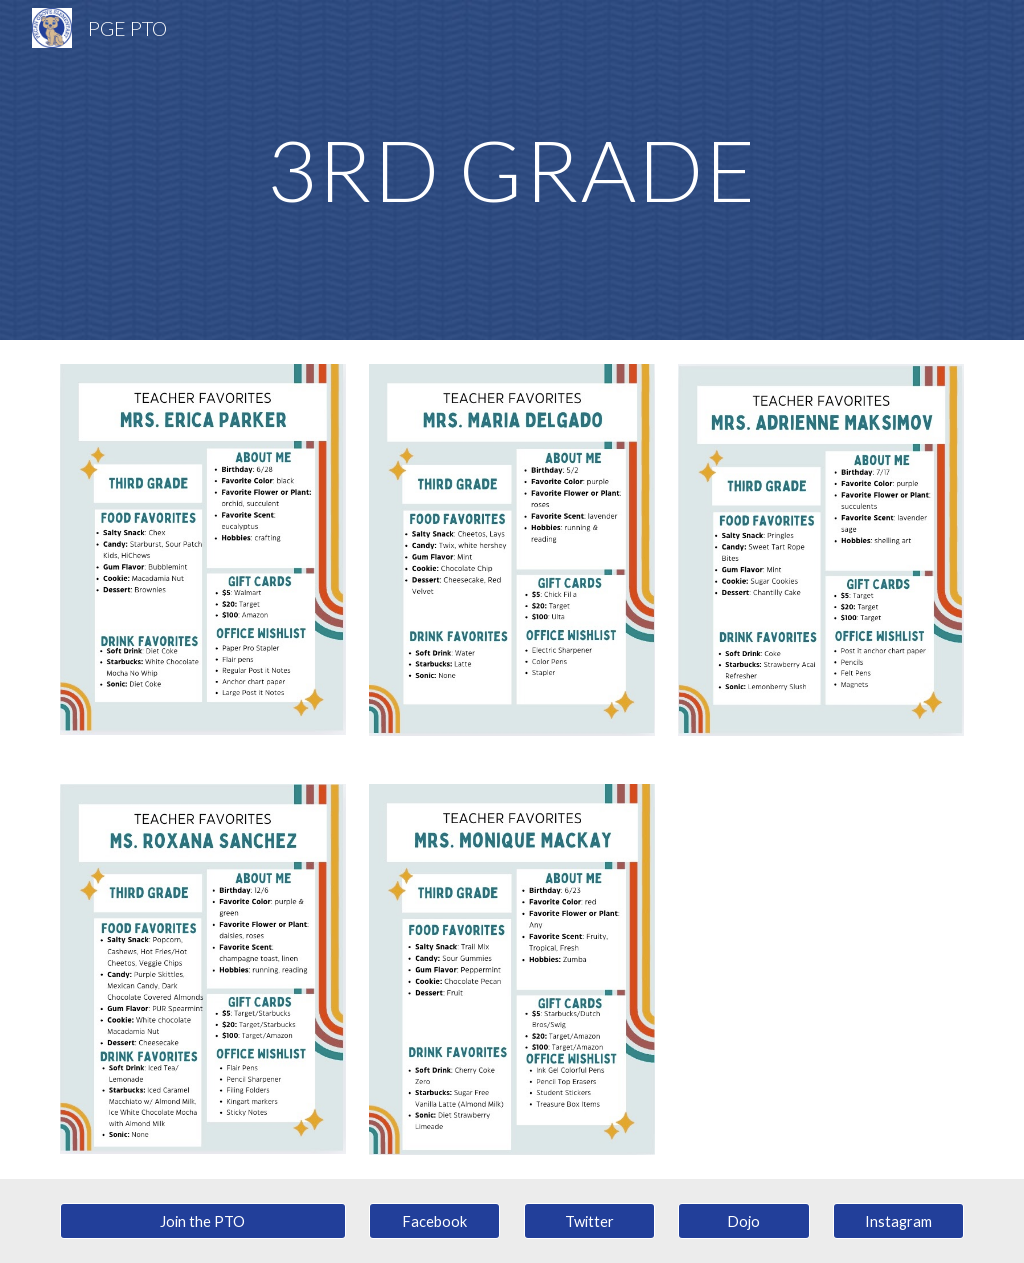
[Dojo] (743, 1221)
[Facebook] (434, 1221)
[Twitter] (589, 1221)
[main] (511, 169)
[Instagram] (898, 1221)
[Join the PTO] (203, 1221)
